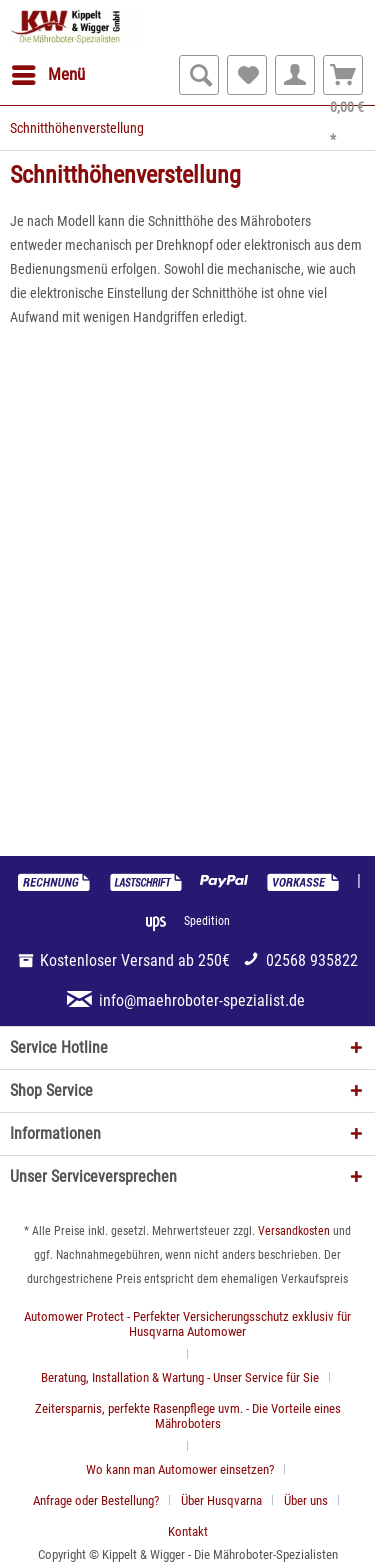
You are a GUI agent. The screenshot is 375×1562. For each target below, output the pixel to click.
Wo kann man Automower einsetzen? (180, 1469)
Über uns (306, 1500)
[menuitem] (47, 75)
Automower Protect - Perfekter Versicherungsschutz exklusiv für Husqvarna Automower (187, 1324)
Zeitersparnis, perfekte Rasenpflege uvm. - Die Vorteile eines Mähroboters (188, 1416)
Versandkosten (294, 1231)
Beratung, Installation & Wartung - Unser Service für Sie (180, 1377)
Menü (48, 71)
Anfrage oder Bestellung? (96, 1500)
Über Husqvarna (221, 1500)
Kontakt (188, 1531)
